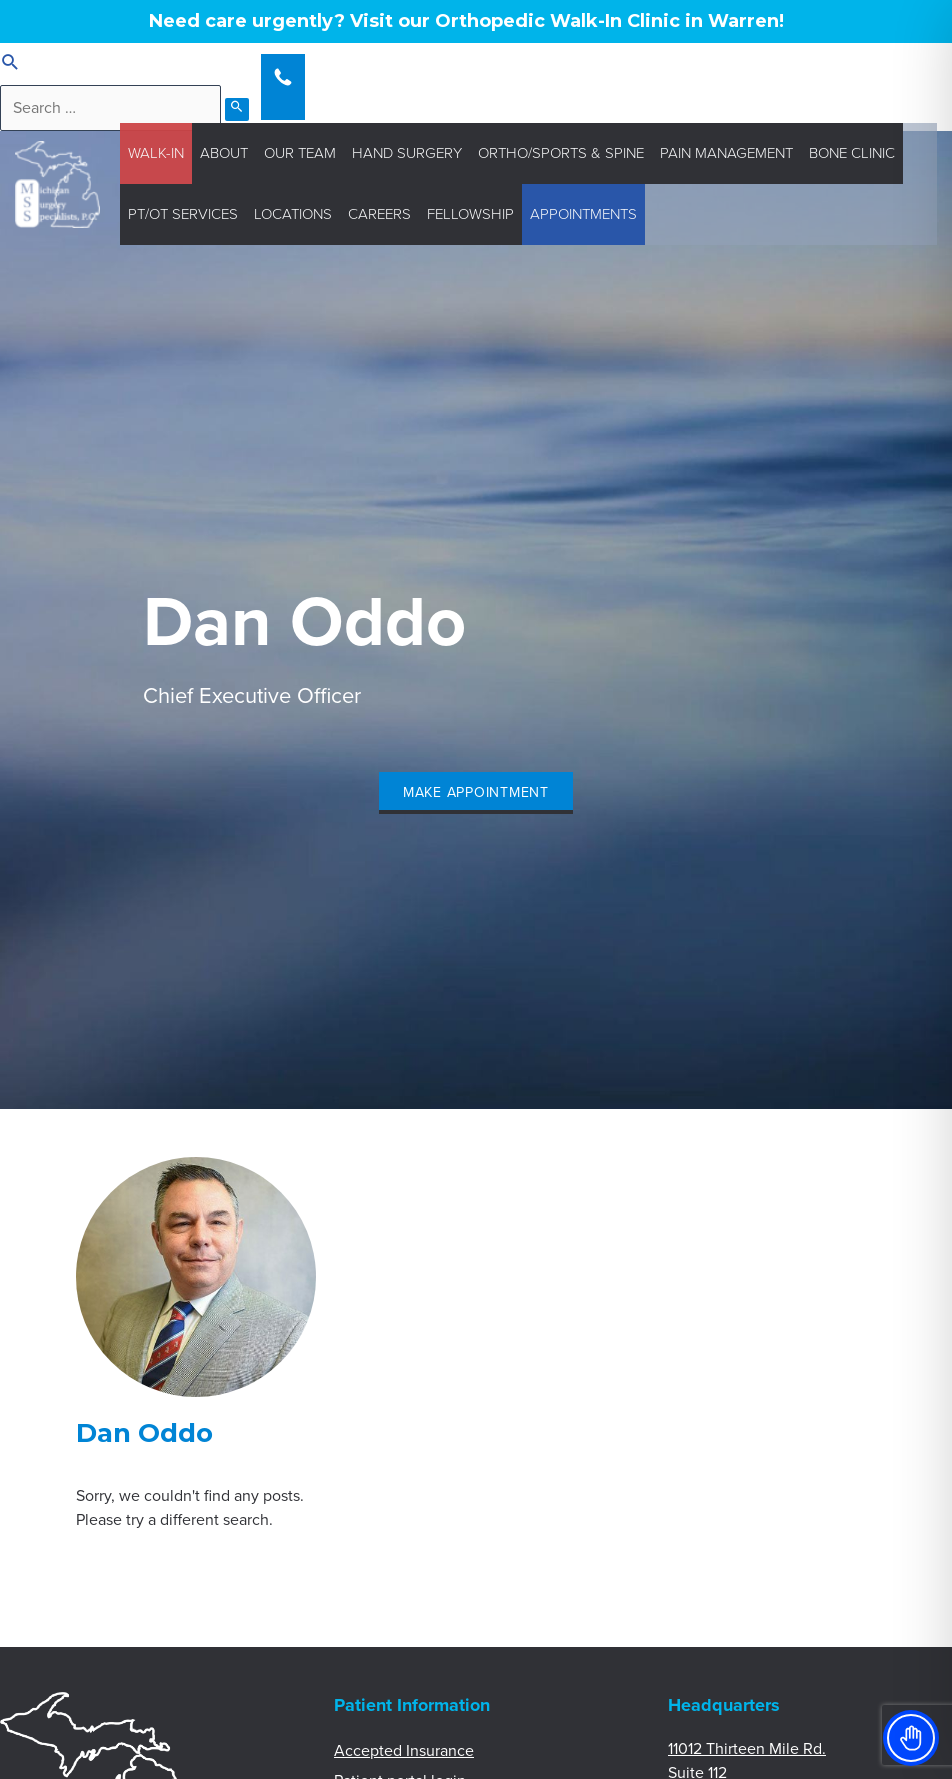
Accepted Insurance (404, 1751)
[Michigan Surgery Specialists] (57, 183)
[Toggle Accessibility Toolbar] (911, 1738)
